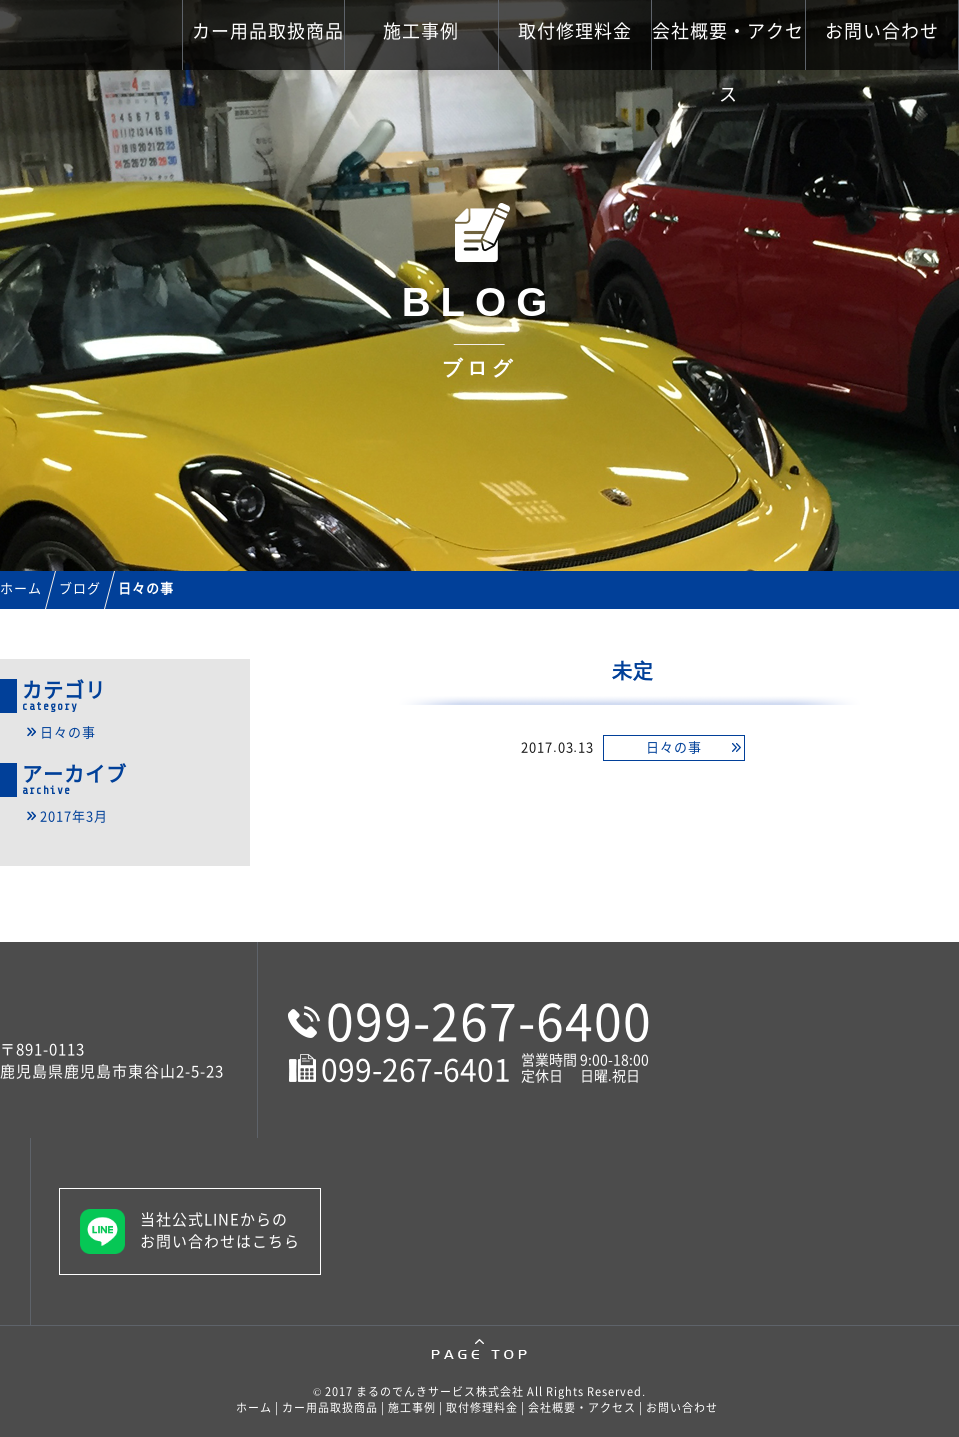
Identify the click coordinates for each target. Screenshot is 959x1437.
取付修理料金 (575, 31)
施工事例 (421, 31)
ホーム (254, 1407)
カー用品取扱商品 (268, 31)
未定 (633, 671)
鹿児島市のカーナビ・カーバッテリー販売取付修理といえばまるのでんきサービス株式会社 (147, 60)
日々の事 (674, 747)
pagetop (479, 1350)
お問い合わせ (882, 31)
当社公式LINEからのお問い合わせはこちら (220, 1231)
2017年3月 (74, 816)
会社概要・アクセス (728, 46)
